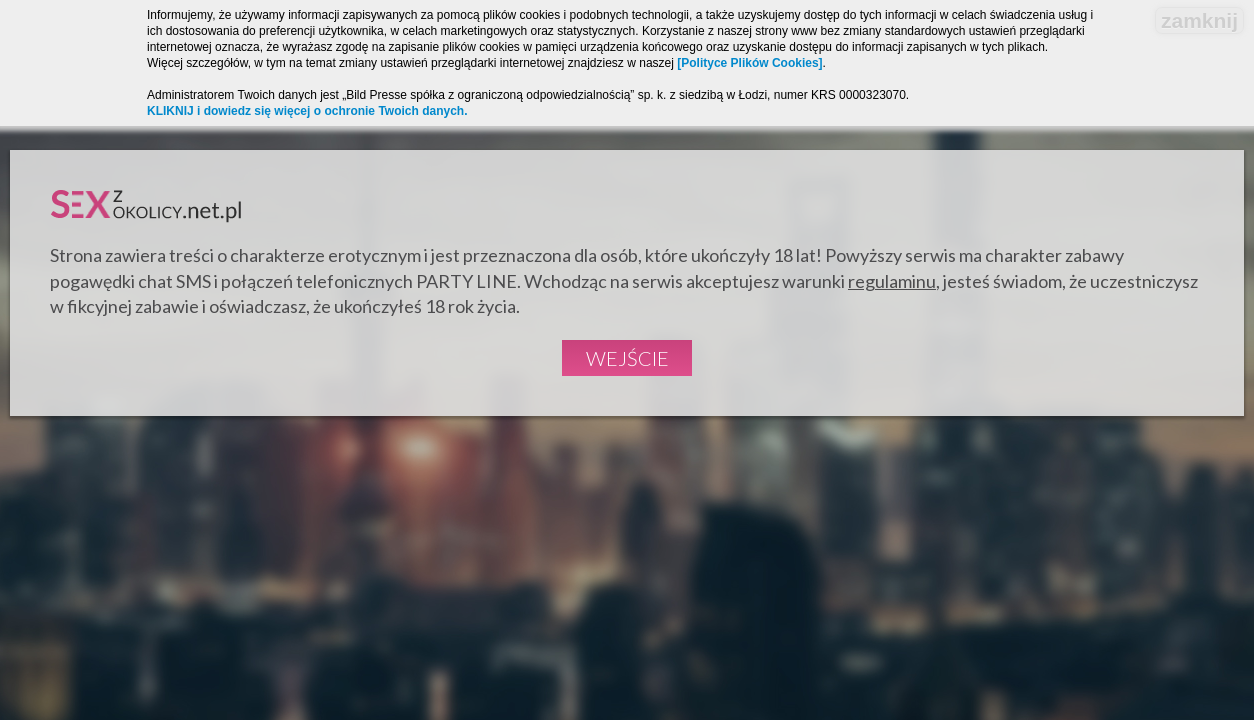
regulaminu (892, 281)
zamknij (1199, 20)
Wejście (627, 358)
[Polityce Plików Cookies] (749, 63)
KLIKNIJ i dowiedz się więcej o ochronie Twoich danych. (307, 111)
